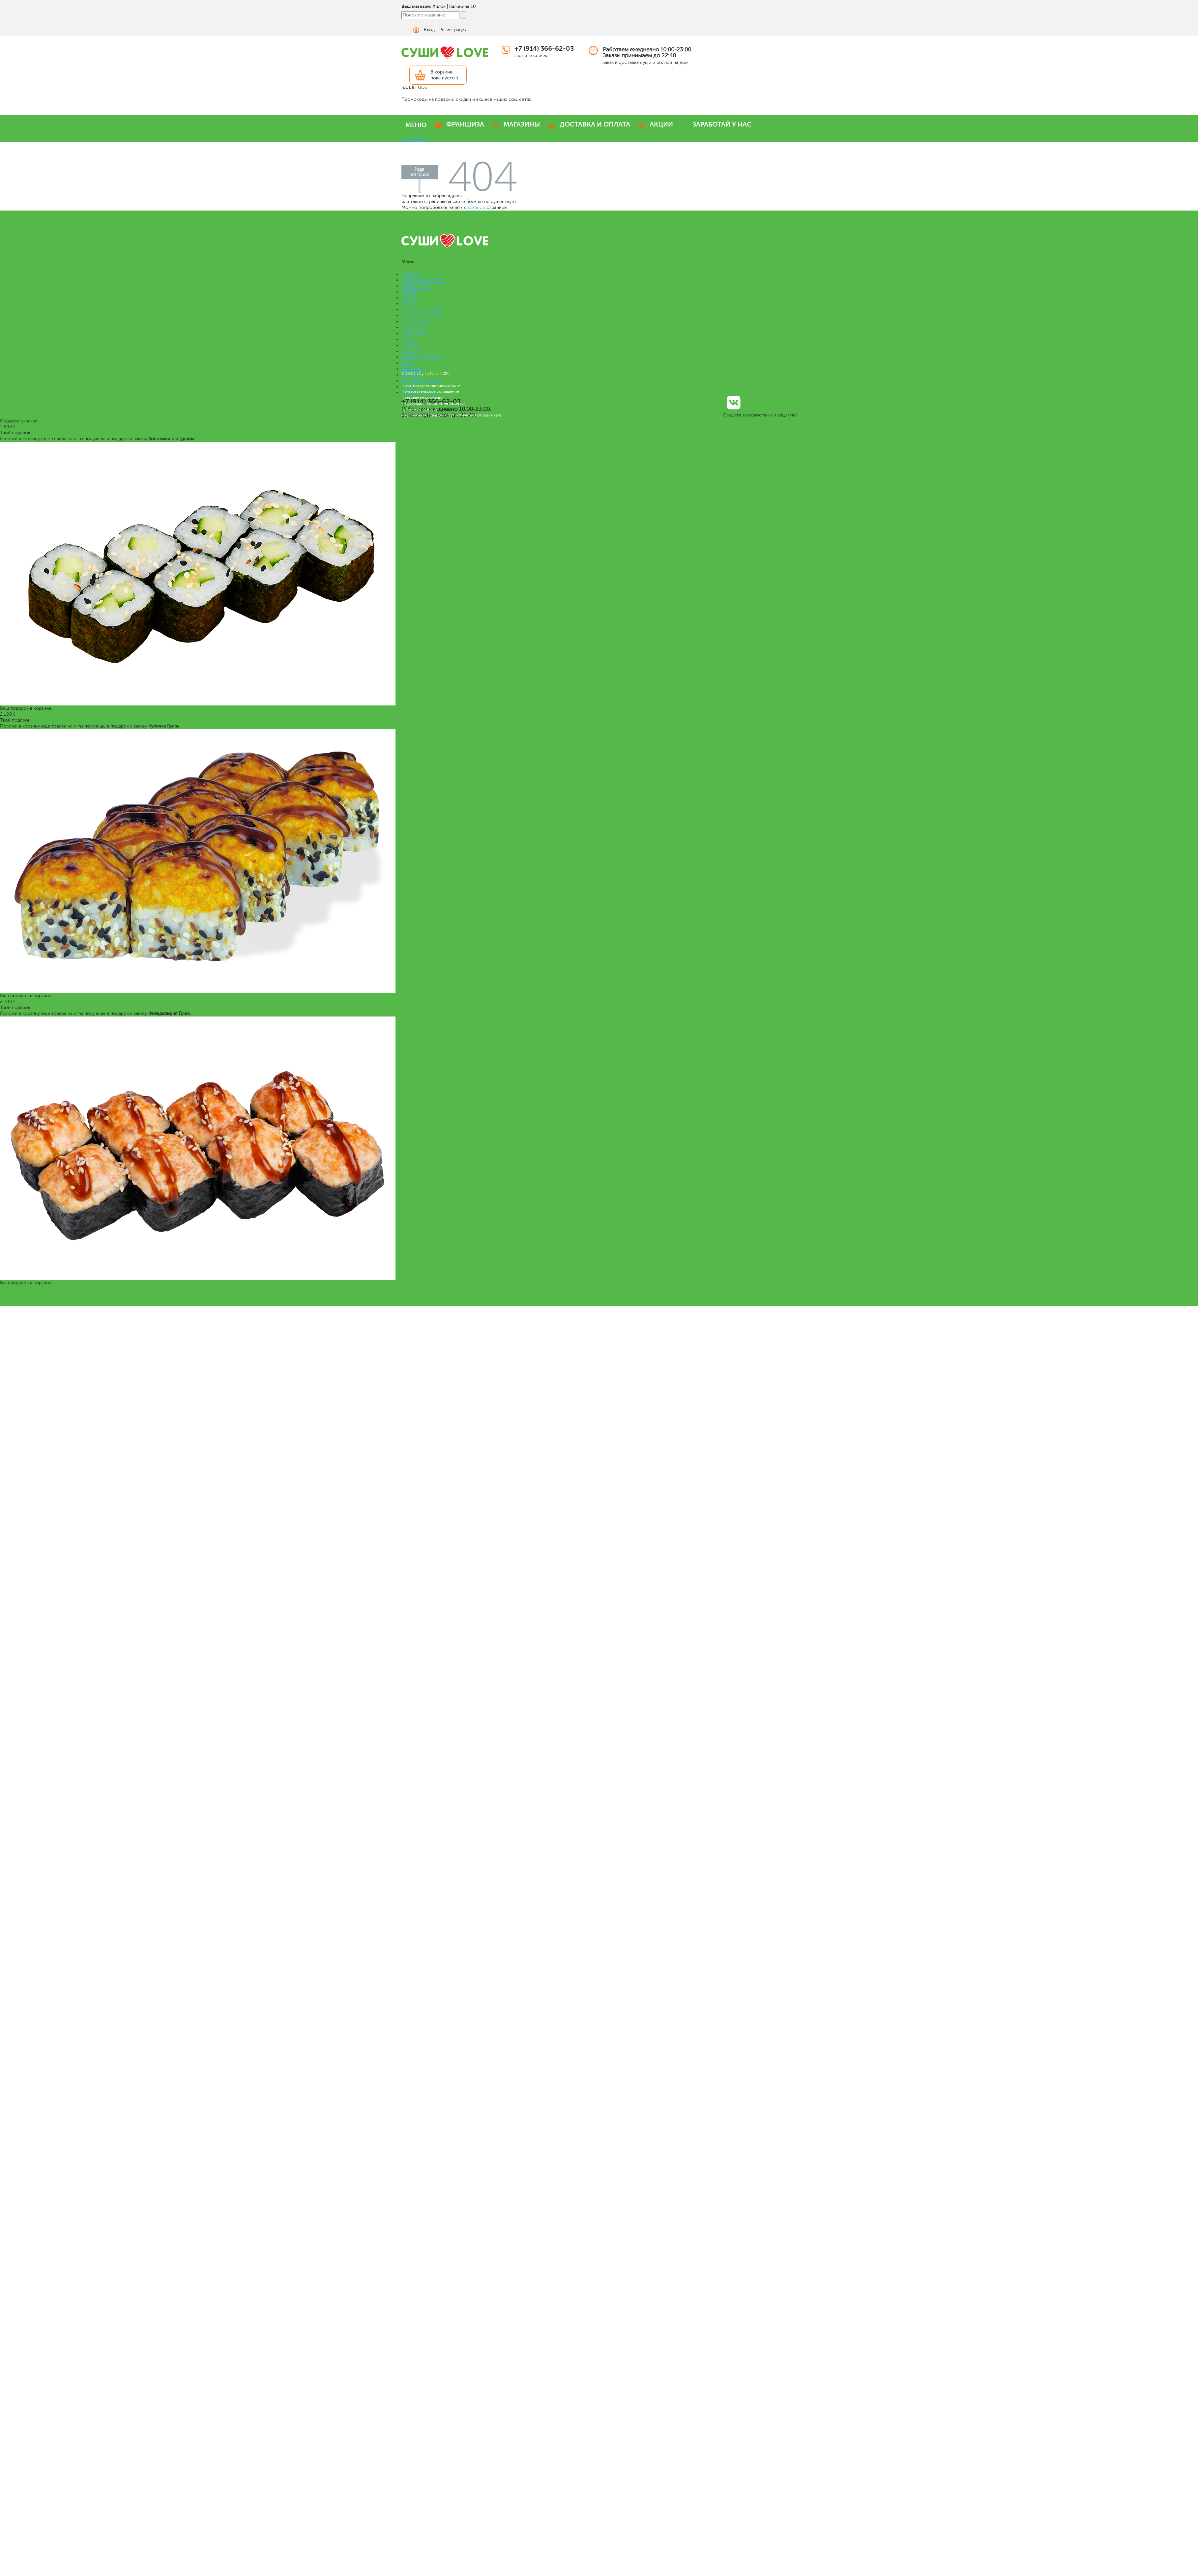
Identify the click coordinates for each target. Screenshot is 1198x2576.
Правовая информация (422, 397)
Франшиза (412, 368)
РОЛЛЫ (409, 291)
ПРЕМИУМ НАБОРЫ (423, 279)
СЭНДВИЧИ (414, 327)
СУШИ (408, 297)
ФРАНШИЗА (465, 124)
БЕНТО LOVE (415, 285)
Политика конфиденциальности (430, 385)
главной (476, 207)
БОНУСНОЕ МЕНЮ (422, 357)
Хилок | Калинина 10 (454, 6)
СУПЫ (407, 339)
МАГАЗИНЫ (522, 124)
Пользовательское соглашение (430, 391)
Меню (407, 362)
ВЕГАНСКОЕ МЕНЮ (422, 309)
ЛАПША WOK (415, 321)
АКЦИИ (661, 124)
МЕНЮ (416, 125)
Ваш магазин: (416, 6)
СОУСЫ (409, 351)
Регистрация (453, 29)
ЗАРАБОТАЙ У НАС (721, 124)
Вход (429, 29)
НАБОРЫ (411, 274)
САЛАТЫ (410, 345)
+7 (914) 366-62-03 (544, 48)
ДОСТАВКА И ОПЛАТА (595, 124)
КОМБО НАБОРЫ (420, 315)
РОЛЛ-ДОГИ (415, 333)
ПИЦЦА (409, 303)
